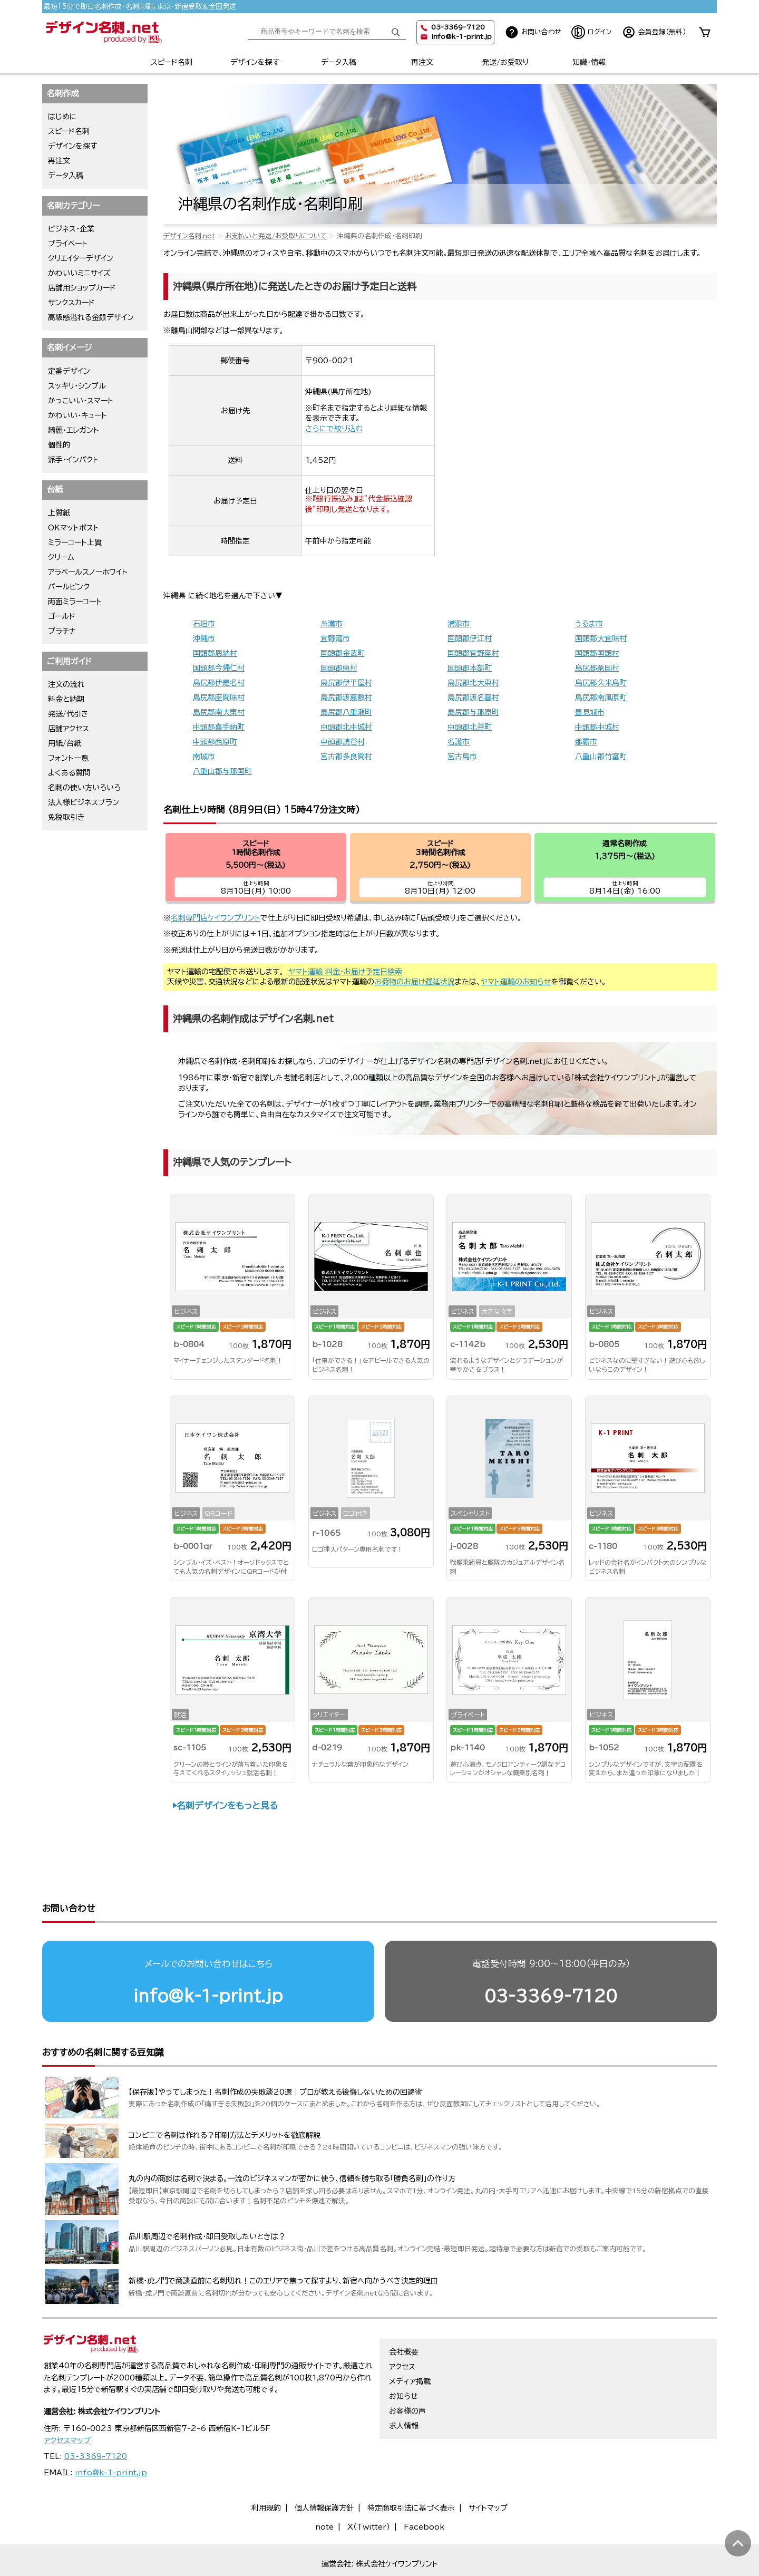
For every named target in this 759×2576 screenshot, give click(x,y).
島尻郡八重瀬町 (346, 712)
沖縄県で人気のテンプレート (232, 1162)
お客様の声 (407, 2370)
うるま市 (589, 623)
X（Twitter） (368, 2486)
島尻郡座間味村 (219, 697)
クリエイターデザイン (80, 258)
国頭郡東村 (338, 668)
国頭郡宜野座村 (473, 653)
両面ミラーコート (75, 601)
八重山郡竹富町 (601, 756)
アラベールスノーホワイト (88, 572)
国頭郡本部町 (469, 668)
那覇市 (586, 741)
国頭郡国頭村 (597, 653)
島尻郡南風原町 (601, 697)
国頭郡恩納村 (215, 653)
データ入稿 (338, 62)
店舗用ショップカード (82, 288)
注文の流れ (66, 684)
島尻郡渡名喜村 (473, 697)
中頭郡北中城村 (346, 727)
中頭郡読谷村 (342, 741)
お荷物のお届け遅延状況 (414, 981)
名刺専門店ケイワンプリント (215, 918)
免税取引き (66, 817)
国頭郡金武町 (342, 653)
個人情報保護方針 (324, 2467)
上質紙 (59, 513)
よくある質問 (69, 773)
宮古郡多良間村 (346, 756)
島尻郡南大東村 (219, 712)
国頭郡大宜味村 (601, 638)
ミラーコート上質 (75, 542)
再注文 (422, 62)
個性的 (59, 445)
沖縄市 (204, 638)
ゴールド (61, 616)
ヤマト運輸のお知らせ (516, 981)
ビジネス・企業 (71, 229)
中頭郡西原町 (215, 741)
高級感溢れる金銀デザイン (91, 317)
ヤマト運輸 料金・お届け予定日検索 (345, 971)
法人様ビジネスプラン (83, 802)
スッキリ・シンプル (77, 386)
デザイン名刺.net (189, 236)
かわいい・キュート (77, 415)
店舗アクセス (68, 728)
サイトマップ (488, 2467)
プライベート (67, 243)
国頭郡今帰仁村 (219, 668)
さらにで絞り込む (334, 428)
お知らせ (403, 2355)
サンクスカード (71, 302)
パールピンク (69, 586)
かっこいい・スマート (80, 400)
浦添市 (458, 623)
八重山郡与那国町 (222, 771)
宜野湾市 (335, 638)
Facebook (424, 2486)
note (324, 2486)
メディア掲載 (410, 2341)
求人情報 (404, 2385)
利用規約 (266, 2467)
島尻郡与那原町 (473, 712)
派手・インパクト (73, 459)
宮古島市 (462, 756)
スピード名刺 (171, 62)
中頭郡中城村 (597, 727)
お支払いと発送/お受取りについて (276, 236)
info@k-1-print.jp (461, 36)
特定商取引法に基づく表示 (411, 2467)
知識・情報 (589, 62)
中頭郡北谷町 (469, 727)
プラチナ (62, 631)
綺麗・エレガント (73, 430)
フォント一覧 (68, 758)
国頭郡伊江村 (469, 638)
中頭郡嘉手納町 (219, 727)
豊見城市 (590, 712)
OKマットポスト (73, 527)
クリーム (61, 557)
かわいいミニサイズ (79, 273)
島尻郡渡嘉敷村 (346, 697)
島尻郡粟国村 (597, 668)
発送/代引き (68, 714)
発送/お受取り (505, 62)
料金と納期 (66, 699)
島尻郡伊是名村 (219, 682)
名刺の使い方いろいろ (84, 787)
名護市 (458, 741)
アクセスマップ (67, 2400)
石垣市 (204, 623)
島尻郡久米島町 (601, 682)
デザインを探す (254, 62)
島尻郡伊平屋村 (346, 682)
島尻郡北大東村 (473, 682)
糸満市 (331, 623)
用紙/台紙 (64, 743)
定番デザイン (69, 371)
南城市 (204, 756)
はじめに (62, 116)
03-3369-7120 (550, 1955)
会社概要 (404, 2311)
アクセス (402, 2326)
